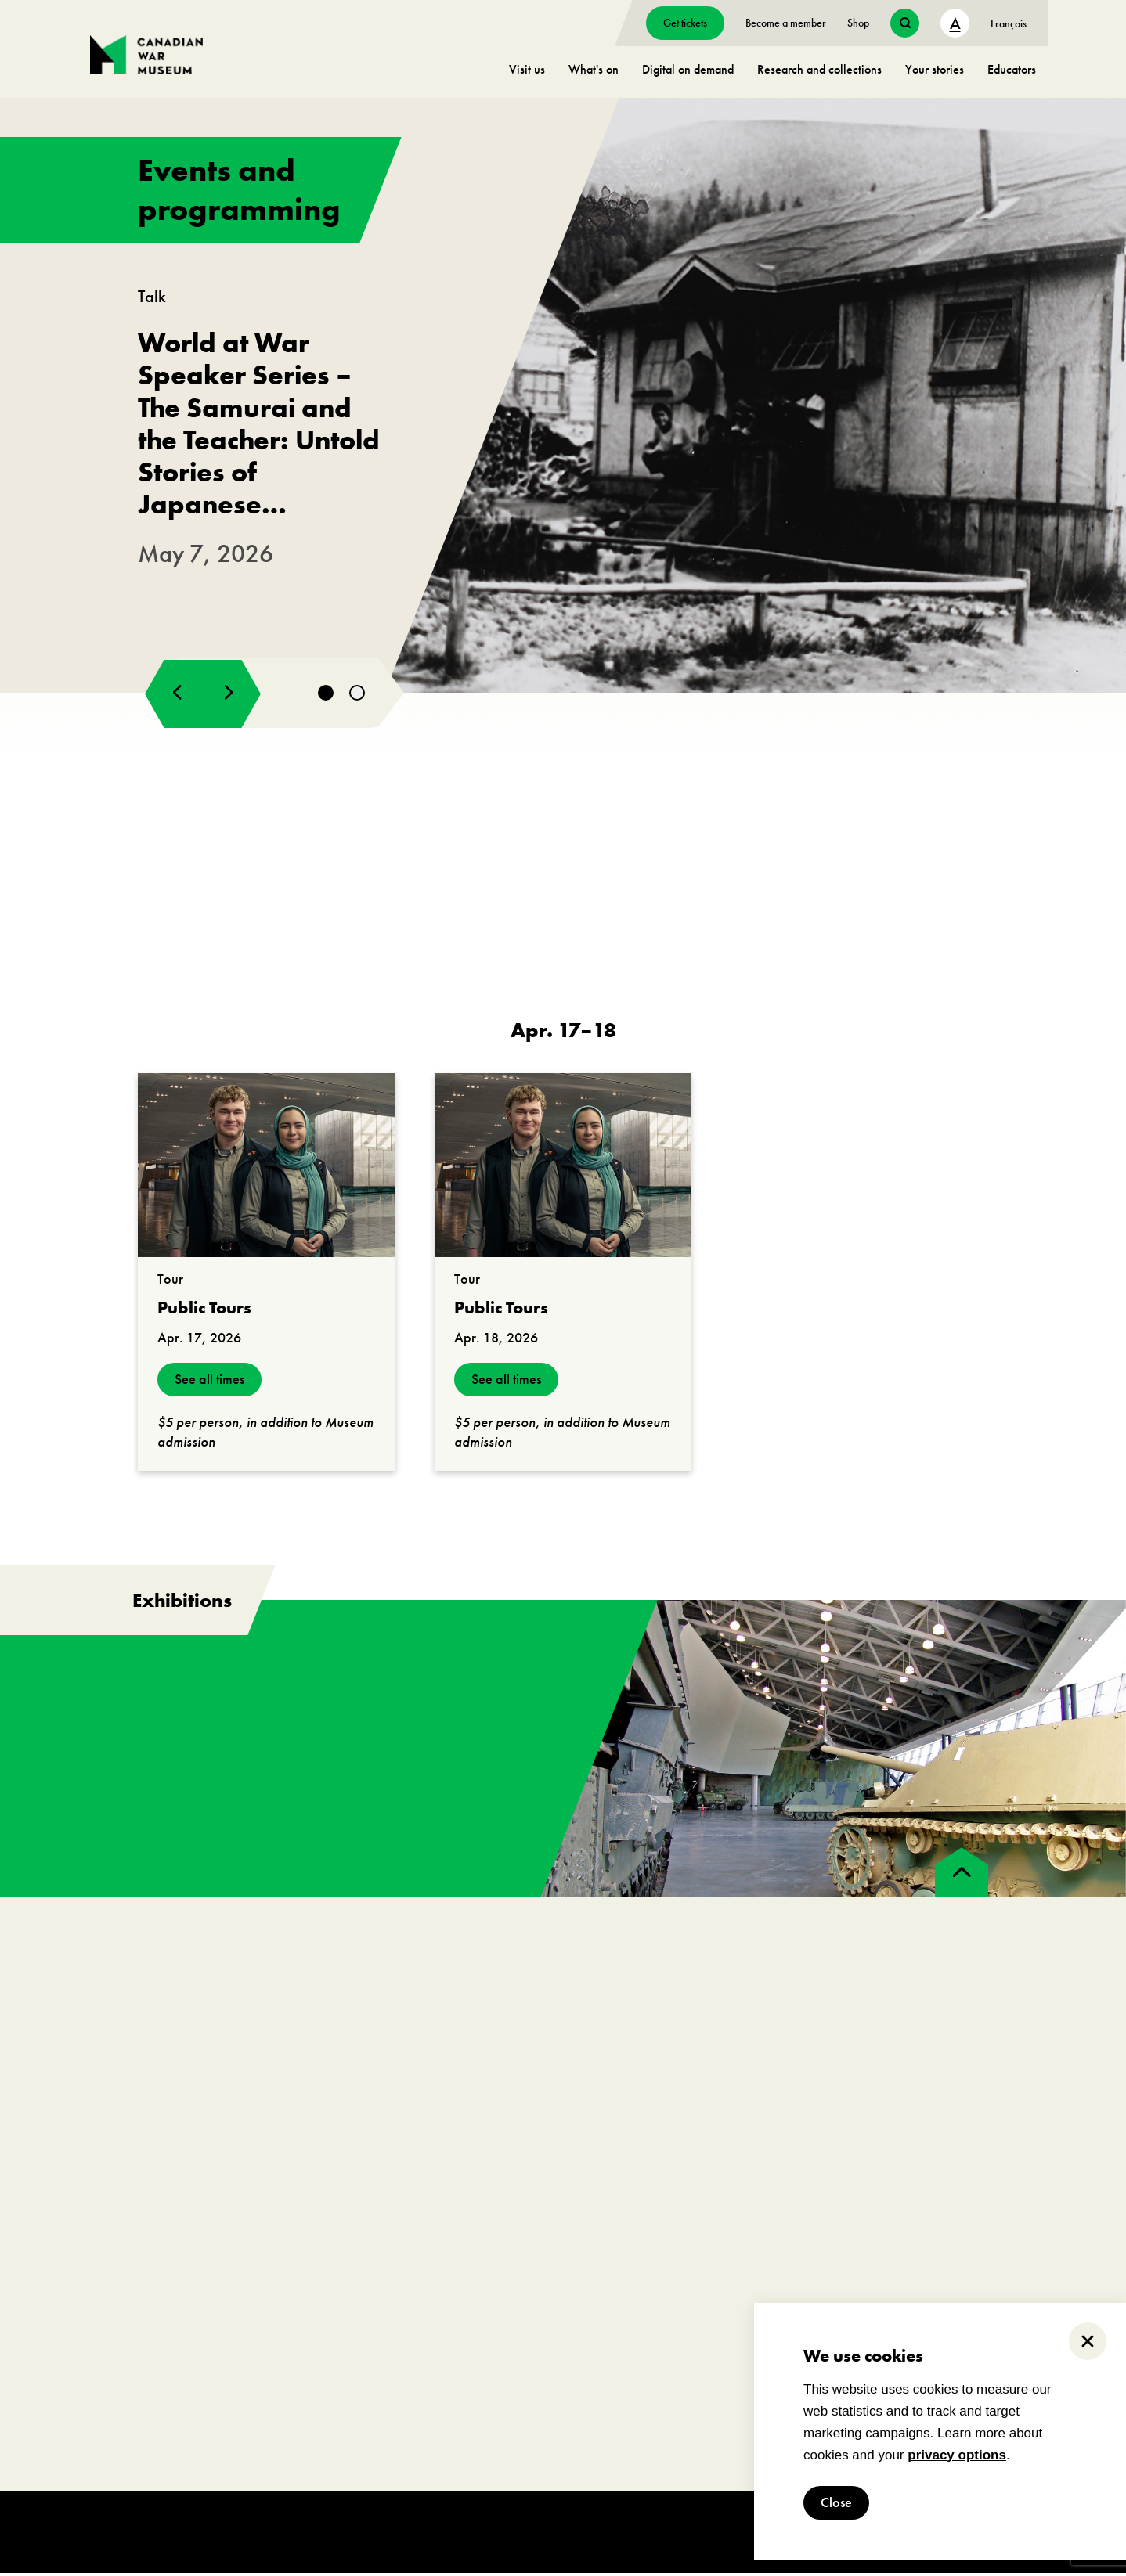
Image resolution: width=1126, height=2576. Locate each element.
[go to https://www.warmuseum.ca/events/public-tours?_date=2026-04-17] (266, 1168)
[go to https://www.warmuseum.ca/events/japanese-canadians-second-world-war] (563, 397)
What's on (593, 69)
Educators (1011, 69)
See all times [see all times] (209, 1383)
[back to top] (961, 1875)
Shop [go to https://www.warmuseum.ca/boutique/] (858, 23)
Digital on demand (688, 69)
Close (836, 2503)
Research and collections (819, 69)
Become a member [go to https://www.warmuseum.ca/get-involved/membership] (785, 23)
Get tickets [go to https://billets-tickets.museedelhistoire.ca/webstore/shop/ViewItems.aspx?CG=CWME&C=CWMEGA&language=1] (685, 23)
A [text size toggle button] (955, 23)
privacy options (957, 2455)
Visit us (527, 69)
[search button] (904, 23)
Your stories (934, 69)
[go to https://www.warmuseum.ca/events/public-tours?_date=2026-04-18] (563, 1168)
